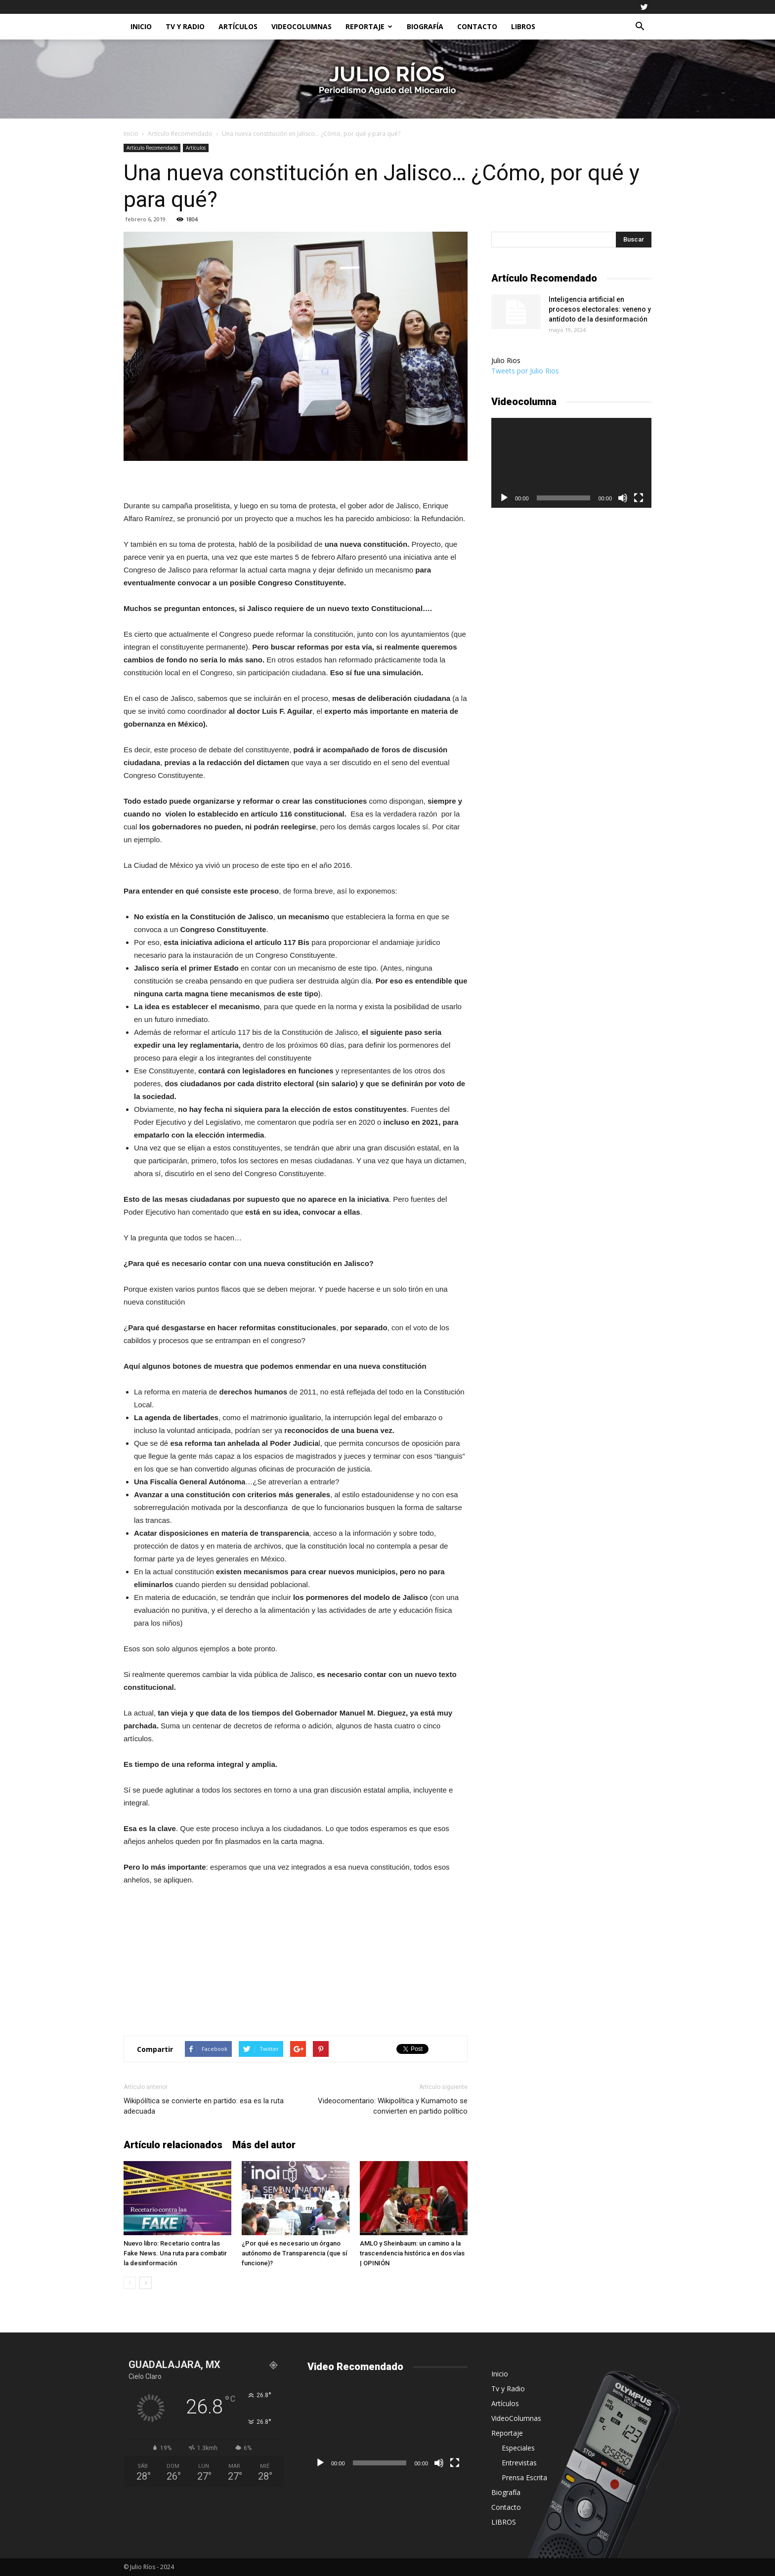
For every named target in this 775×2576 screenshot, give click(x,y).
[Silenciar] (623, 498)
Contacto (477, 26)
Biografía (425, 26)
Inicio (141, 26)
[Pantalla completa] (639, 498)
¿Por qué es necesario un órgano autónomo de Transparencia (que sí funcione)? (294, 2253)
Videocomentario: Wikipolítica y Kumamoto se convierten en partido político (393, 2106)
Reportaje (368, 26)
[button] (639, 27)
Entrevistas (519, 2462)
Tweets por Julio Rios (525, 370)
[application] (571, 463)
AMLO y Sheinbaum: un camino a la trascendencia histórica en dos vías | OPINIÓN (412, 2253)
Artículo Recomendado (180, 133)
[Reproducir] (504, 498)
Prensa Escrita (524, 2477)
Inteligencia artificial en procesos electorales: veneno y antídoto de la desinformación (600, 309)
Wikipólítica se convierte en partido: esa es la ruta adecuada (204, 2106)
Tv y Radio (185, 26)
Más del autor (264, 2145)
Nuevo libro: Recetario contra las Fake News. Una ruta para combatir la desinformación (175, 2253)
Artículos (238, 26)
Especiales (518, 2448)
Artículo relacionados (173, 2145)
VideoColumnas (301, 26)
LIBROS (523, 26)
